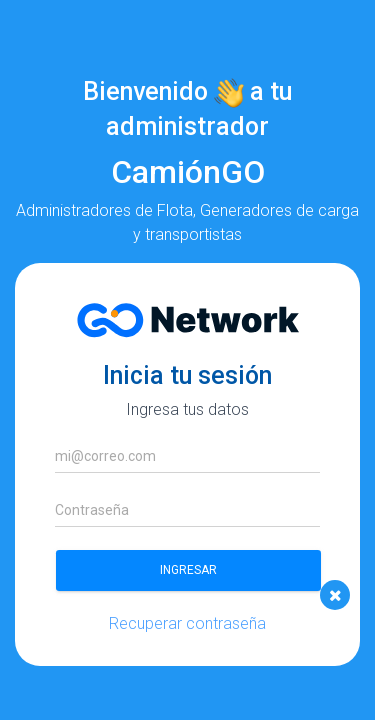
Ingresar (188, 570)
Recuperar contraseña (187, 623)
